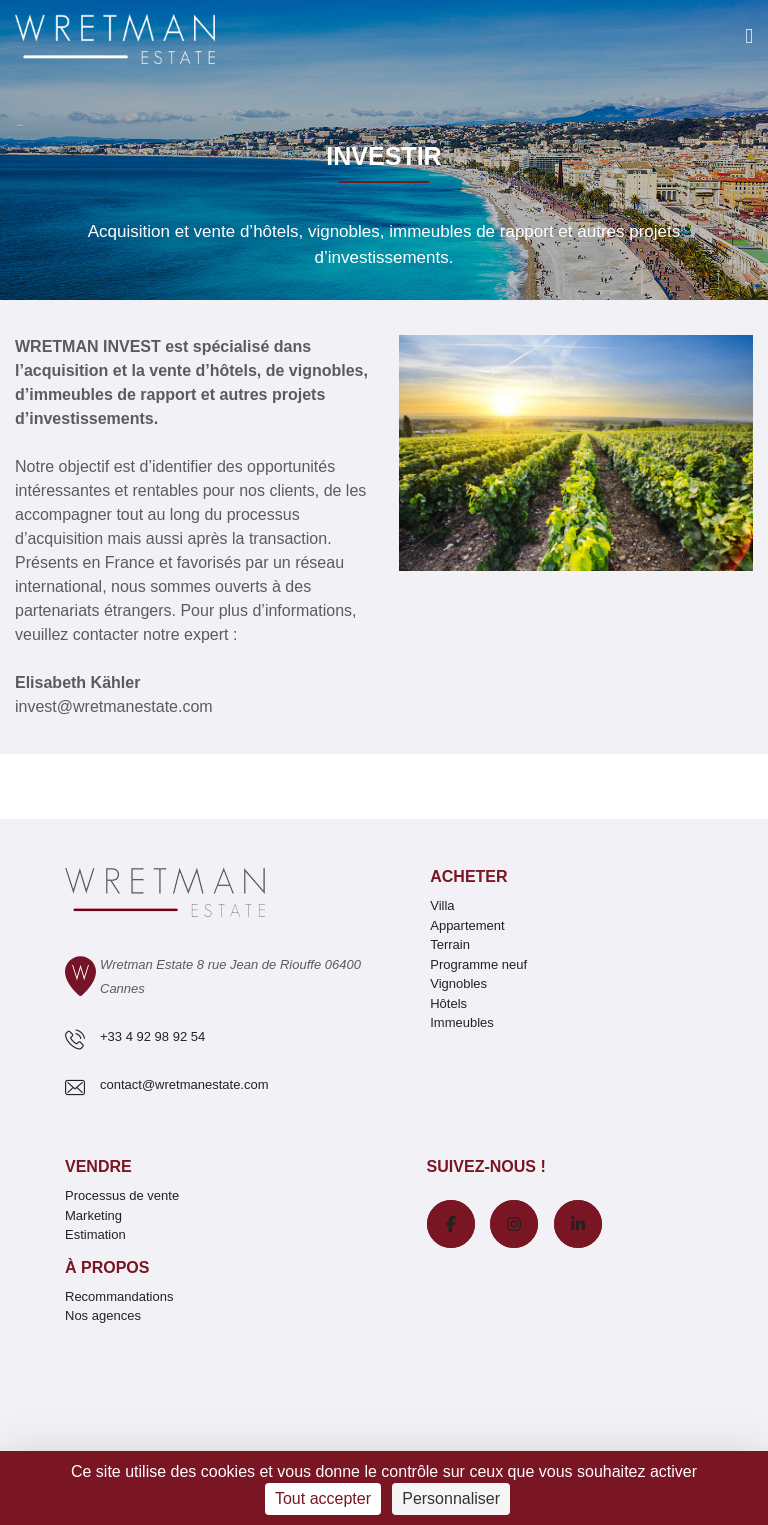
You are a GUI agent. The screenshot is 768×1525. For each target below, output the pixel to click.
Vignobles (458, 983)
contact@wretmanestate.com (184, 1084)
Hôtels (448, 1003)
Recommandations (119, 1296)
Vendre (98, 1166)
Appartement (467, 925)
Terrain (450, 944)
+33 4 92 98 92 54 (152, 1036)
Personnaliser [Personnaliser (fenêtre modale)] (451, 1498)
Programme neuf (478, 964)
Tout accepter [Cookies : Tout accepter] (323, 1498)
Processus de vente (122, 1195)
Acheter (468, 876)
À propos (107, 1267)
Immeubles (462, 1022)
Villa (442, 905)
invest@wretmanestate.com (114, 706)
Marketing (93, 1215)
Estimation (95, 1234)
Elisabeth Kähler (77, 682)
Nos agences (103, 1315)
